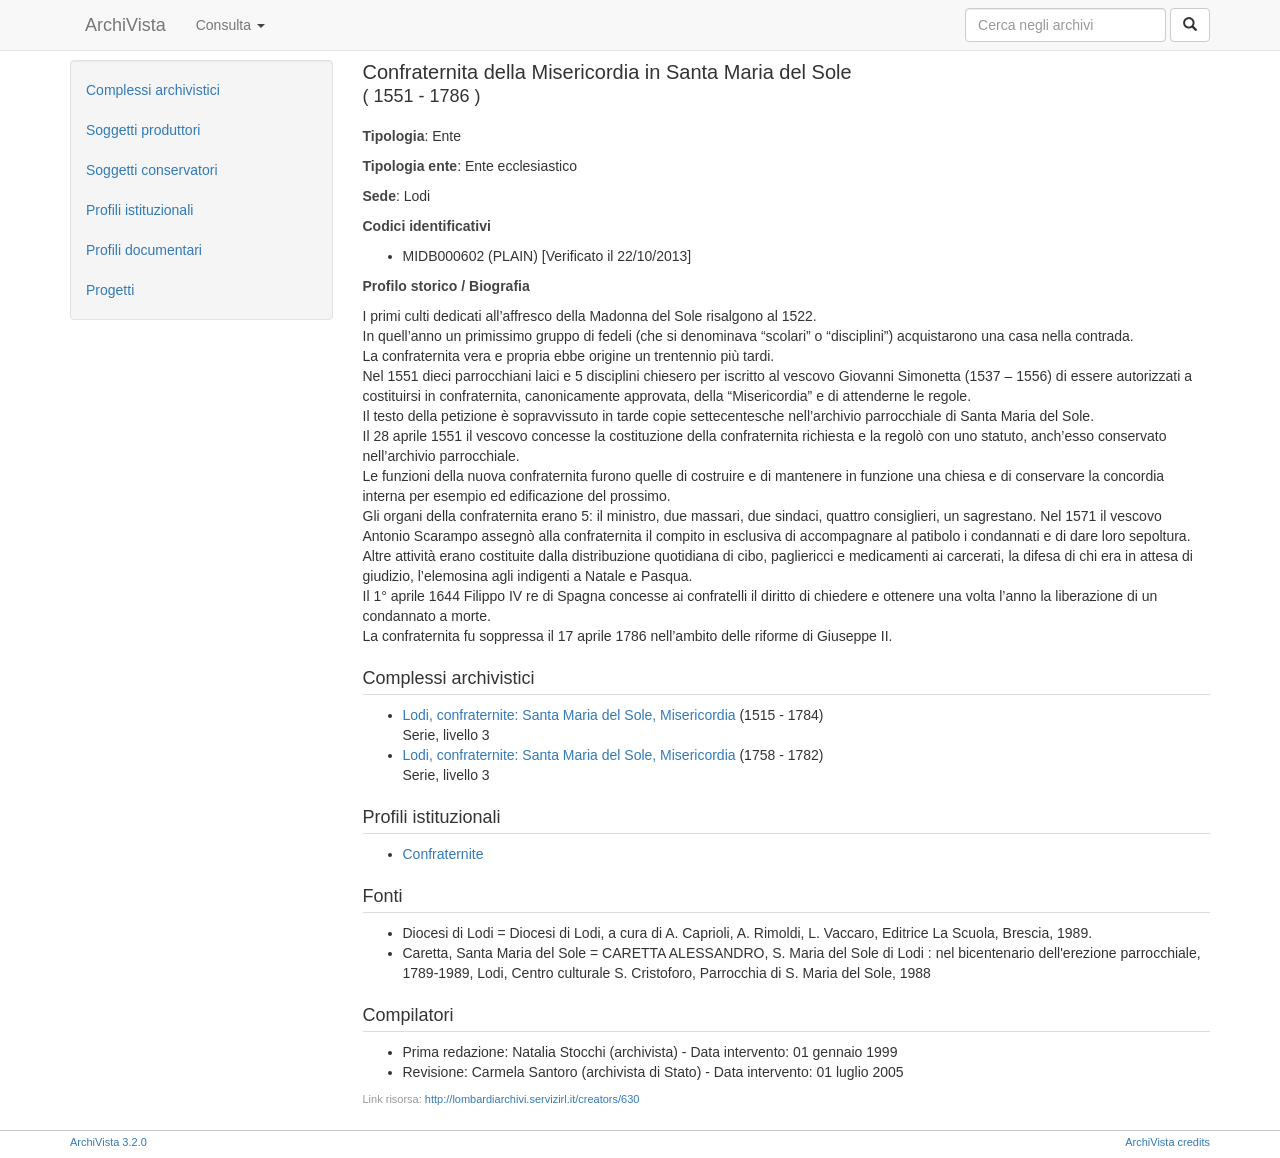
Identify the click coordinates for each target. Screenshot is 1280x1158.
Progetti (110, 290)
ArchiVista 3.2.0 (108, 1142)
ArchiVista (125, 25)
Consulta (230, 25)
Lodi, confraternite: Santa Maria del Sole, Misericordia (569, 715)
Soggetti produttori (143, 130)
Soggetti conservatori (152, 170)
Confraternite (443, 854)
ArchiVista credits (1167, 1142)
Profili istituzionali (139, 210)
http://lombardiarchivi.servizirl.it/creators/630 (532, 1099)
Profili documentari (144, 250)
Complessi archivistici (153, 90)
